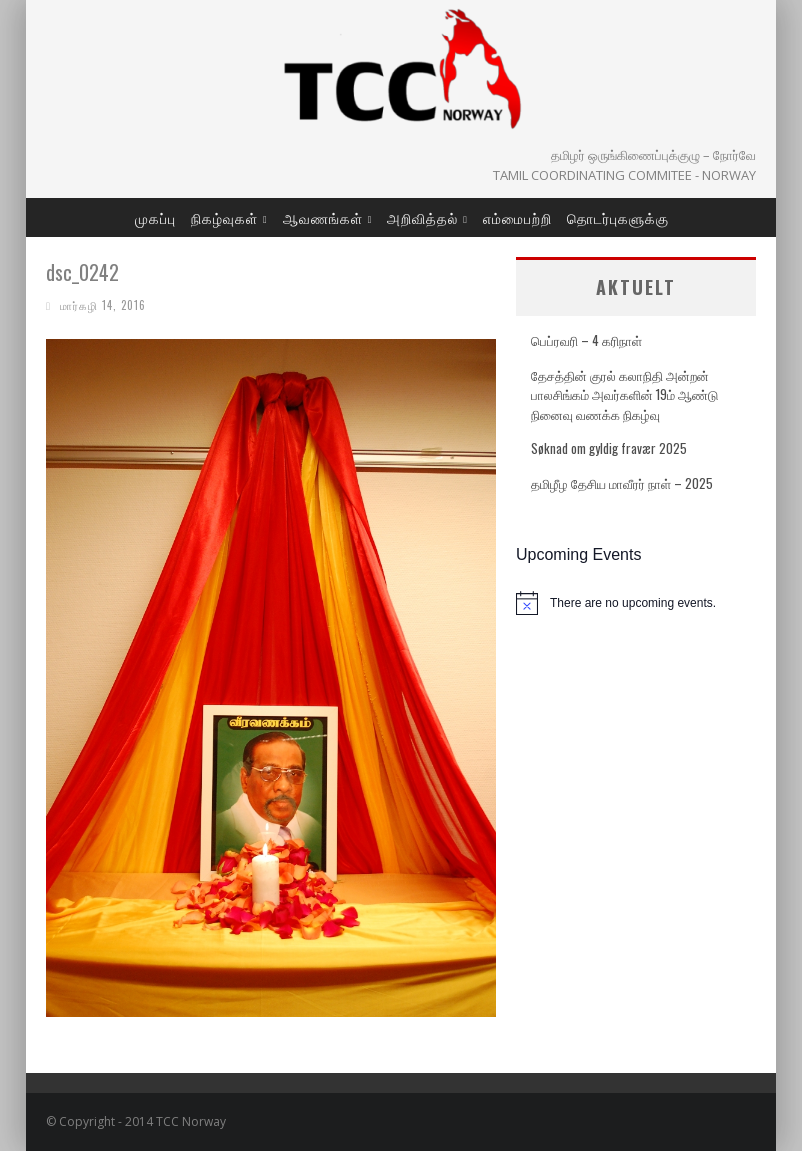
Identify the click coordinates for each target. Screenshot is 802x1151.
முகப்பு (155, 217)
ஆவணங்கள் (323, 217)
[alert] (636, 603)
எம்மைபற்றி (517, 217)
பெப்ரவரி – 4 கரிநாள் (586, 340)
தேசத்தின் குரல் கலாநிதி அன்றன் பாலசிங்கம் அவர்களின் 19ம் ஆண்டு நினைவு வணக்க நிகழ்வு (624, 394)
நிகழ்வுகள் (224, 217)
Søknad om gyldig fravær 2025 (609, 448)
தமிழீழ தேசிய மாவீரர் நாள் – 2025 (622, 483)
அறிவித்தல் (422, 217)
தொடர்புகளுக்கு (618, 217)
